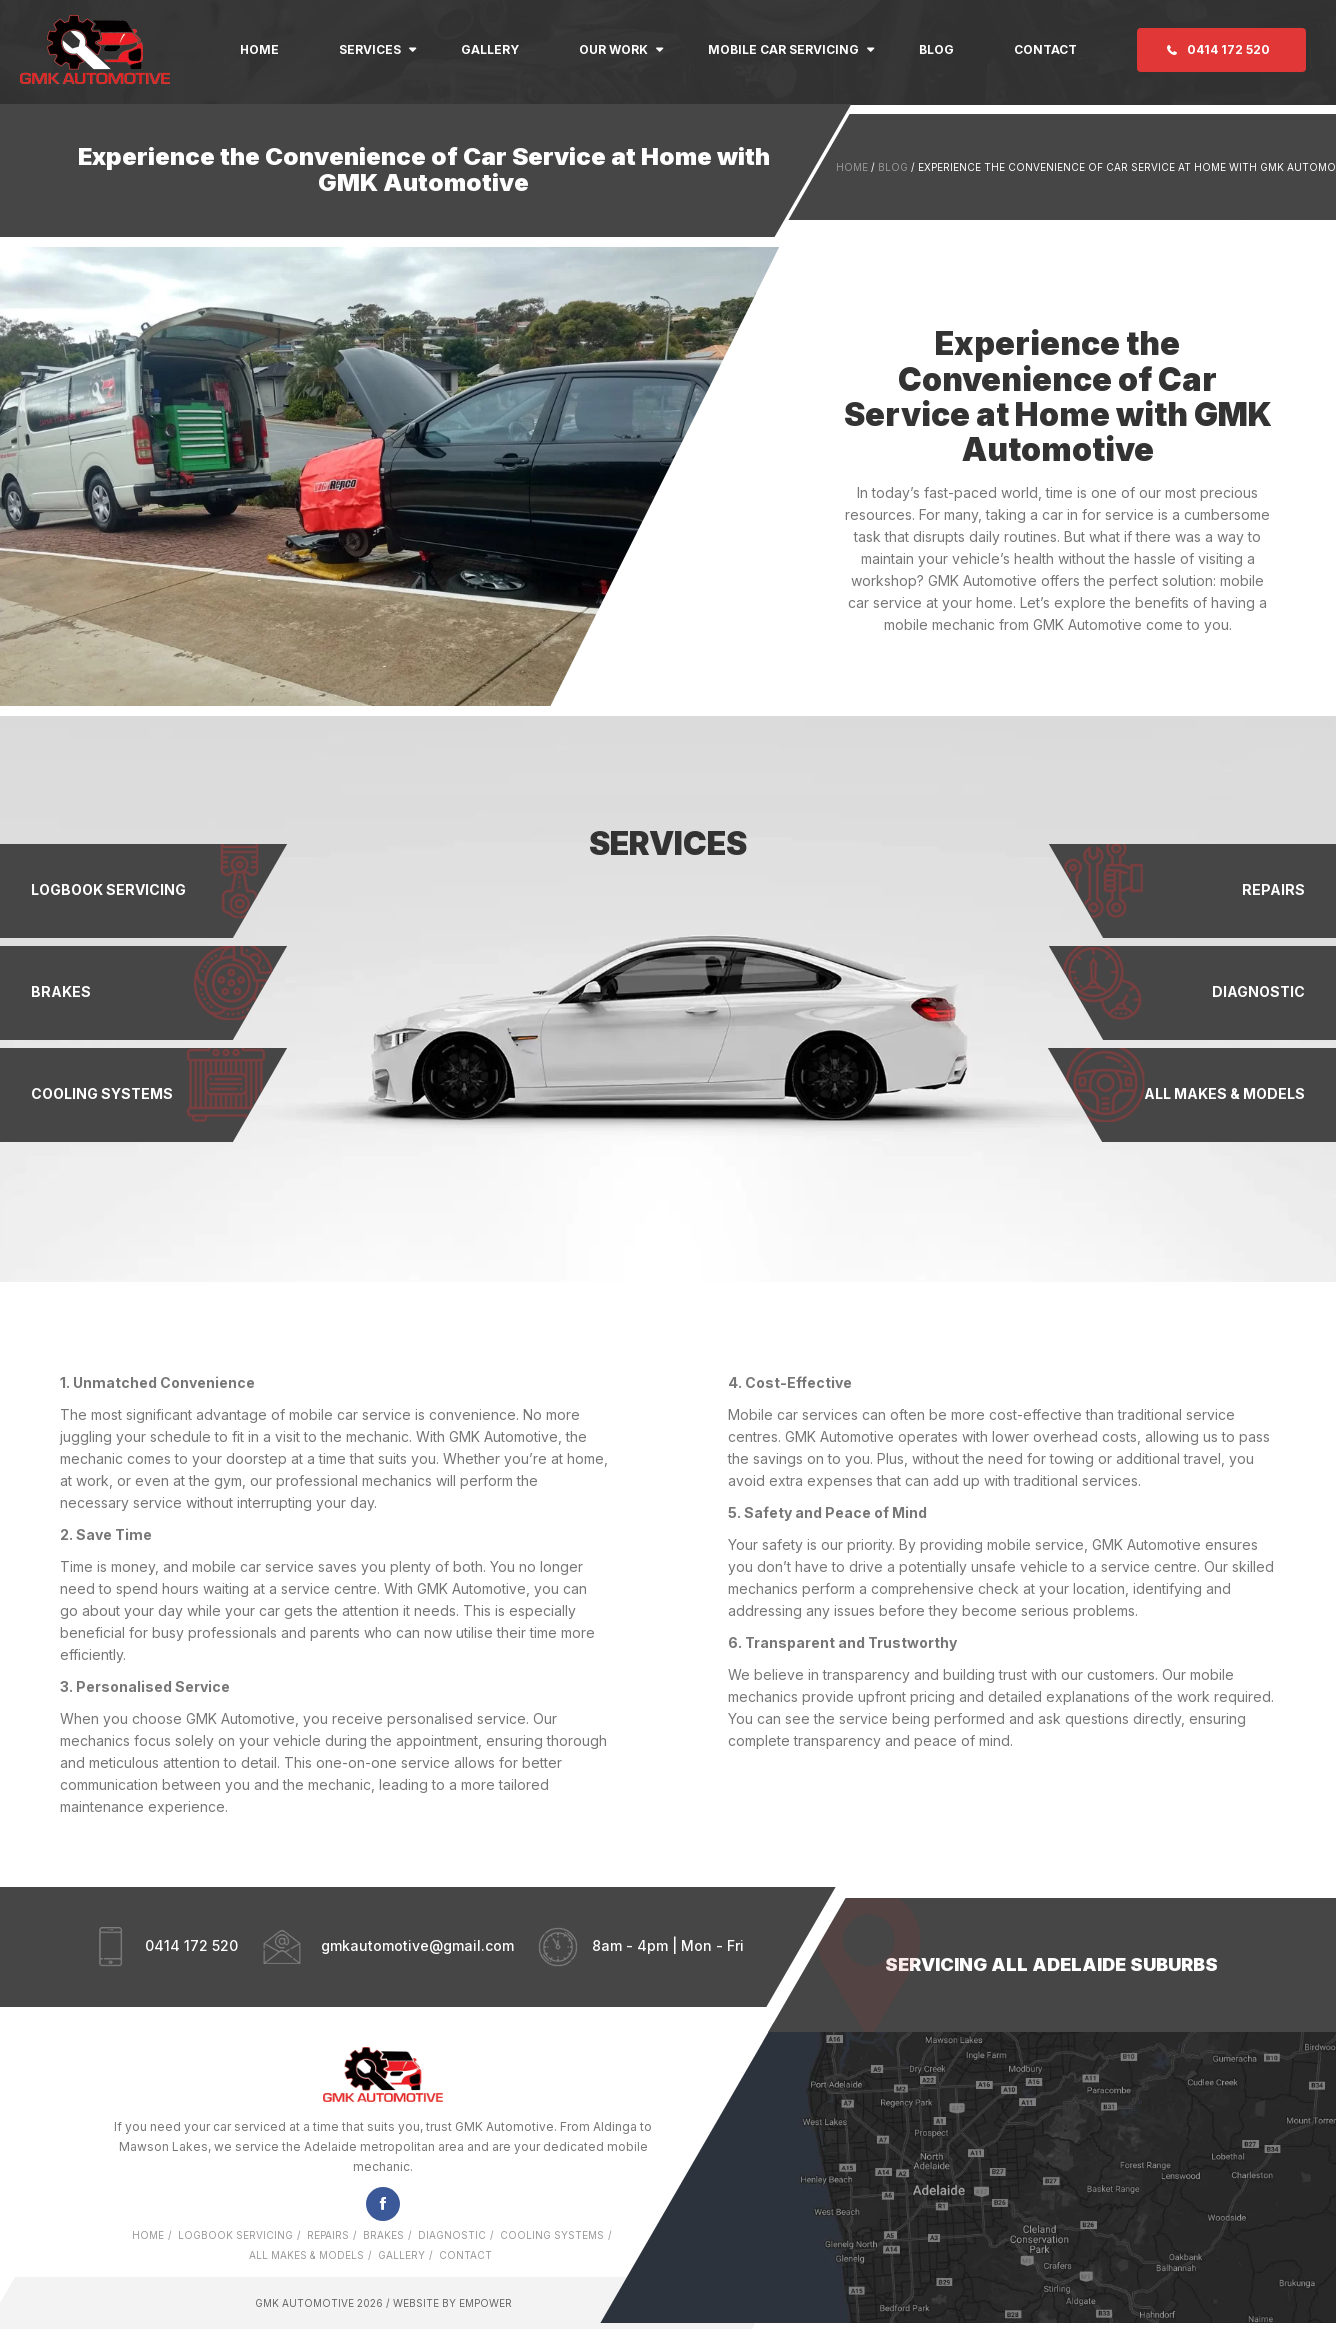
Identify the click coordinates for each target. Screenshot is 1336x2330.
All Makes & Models (306, 2255)
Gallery (490, 49)
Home (259, 49)
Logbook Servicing (235, 2235)
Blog (936, 49)
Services (370, 49)
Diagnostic (452, 2235)
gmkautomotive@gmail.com (417, 1945)
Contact (1045, 49)
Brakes (383, 2235)
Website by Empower (451, 2303)
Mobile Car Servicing (783, 49)
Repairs (328, 2235)
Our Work (613, 49)
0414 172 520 (1228, 49)
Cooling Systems (552, 2235)
